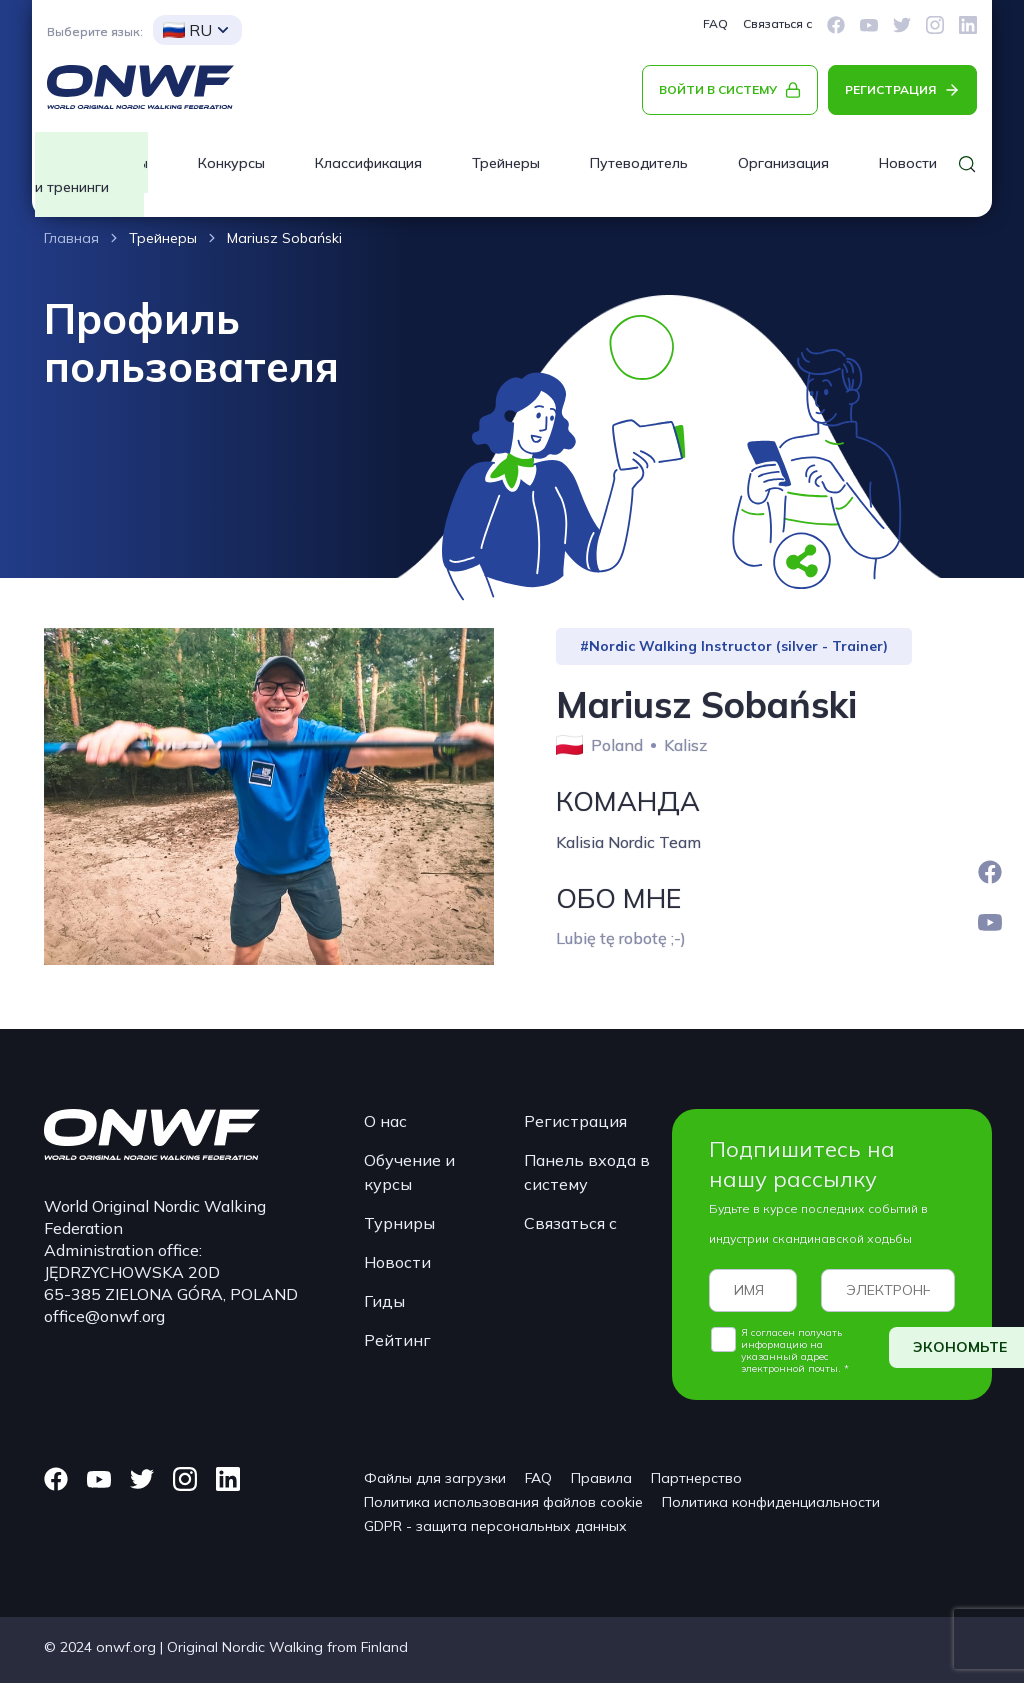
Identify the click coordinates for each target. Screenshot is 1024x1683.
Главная (71, 238)
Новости (397, 1262)
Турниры (399, 1223)
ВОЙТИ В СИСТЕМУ (718, 89)
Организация (783, 163)
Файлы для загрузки (435, 1478)
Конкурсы (231, 163)
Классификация (368, 163)
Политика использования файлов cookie (503, 1502)
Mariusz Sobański (284, 238)
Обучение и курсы (409, 1172)
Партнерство (696, 1478)
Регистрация (575, 1121)
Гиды (384, 1301)
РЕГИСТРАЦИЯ (890, 89)
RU (187, 30)
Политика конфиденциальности (771, 1502)
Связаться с (777, 23)
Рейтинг (397, 1340)
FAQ (715, 23)
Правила (601, 1478)
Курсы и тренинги (91, 175)
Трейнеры (506, 163)
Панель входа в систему (587, 1172)
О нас (385, 1121)
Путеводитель (639, 163)
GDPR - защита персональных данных (495, 1526)
